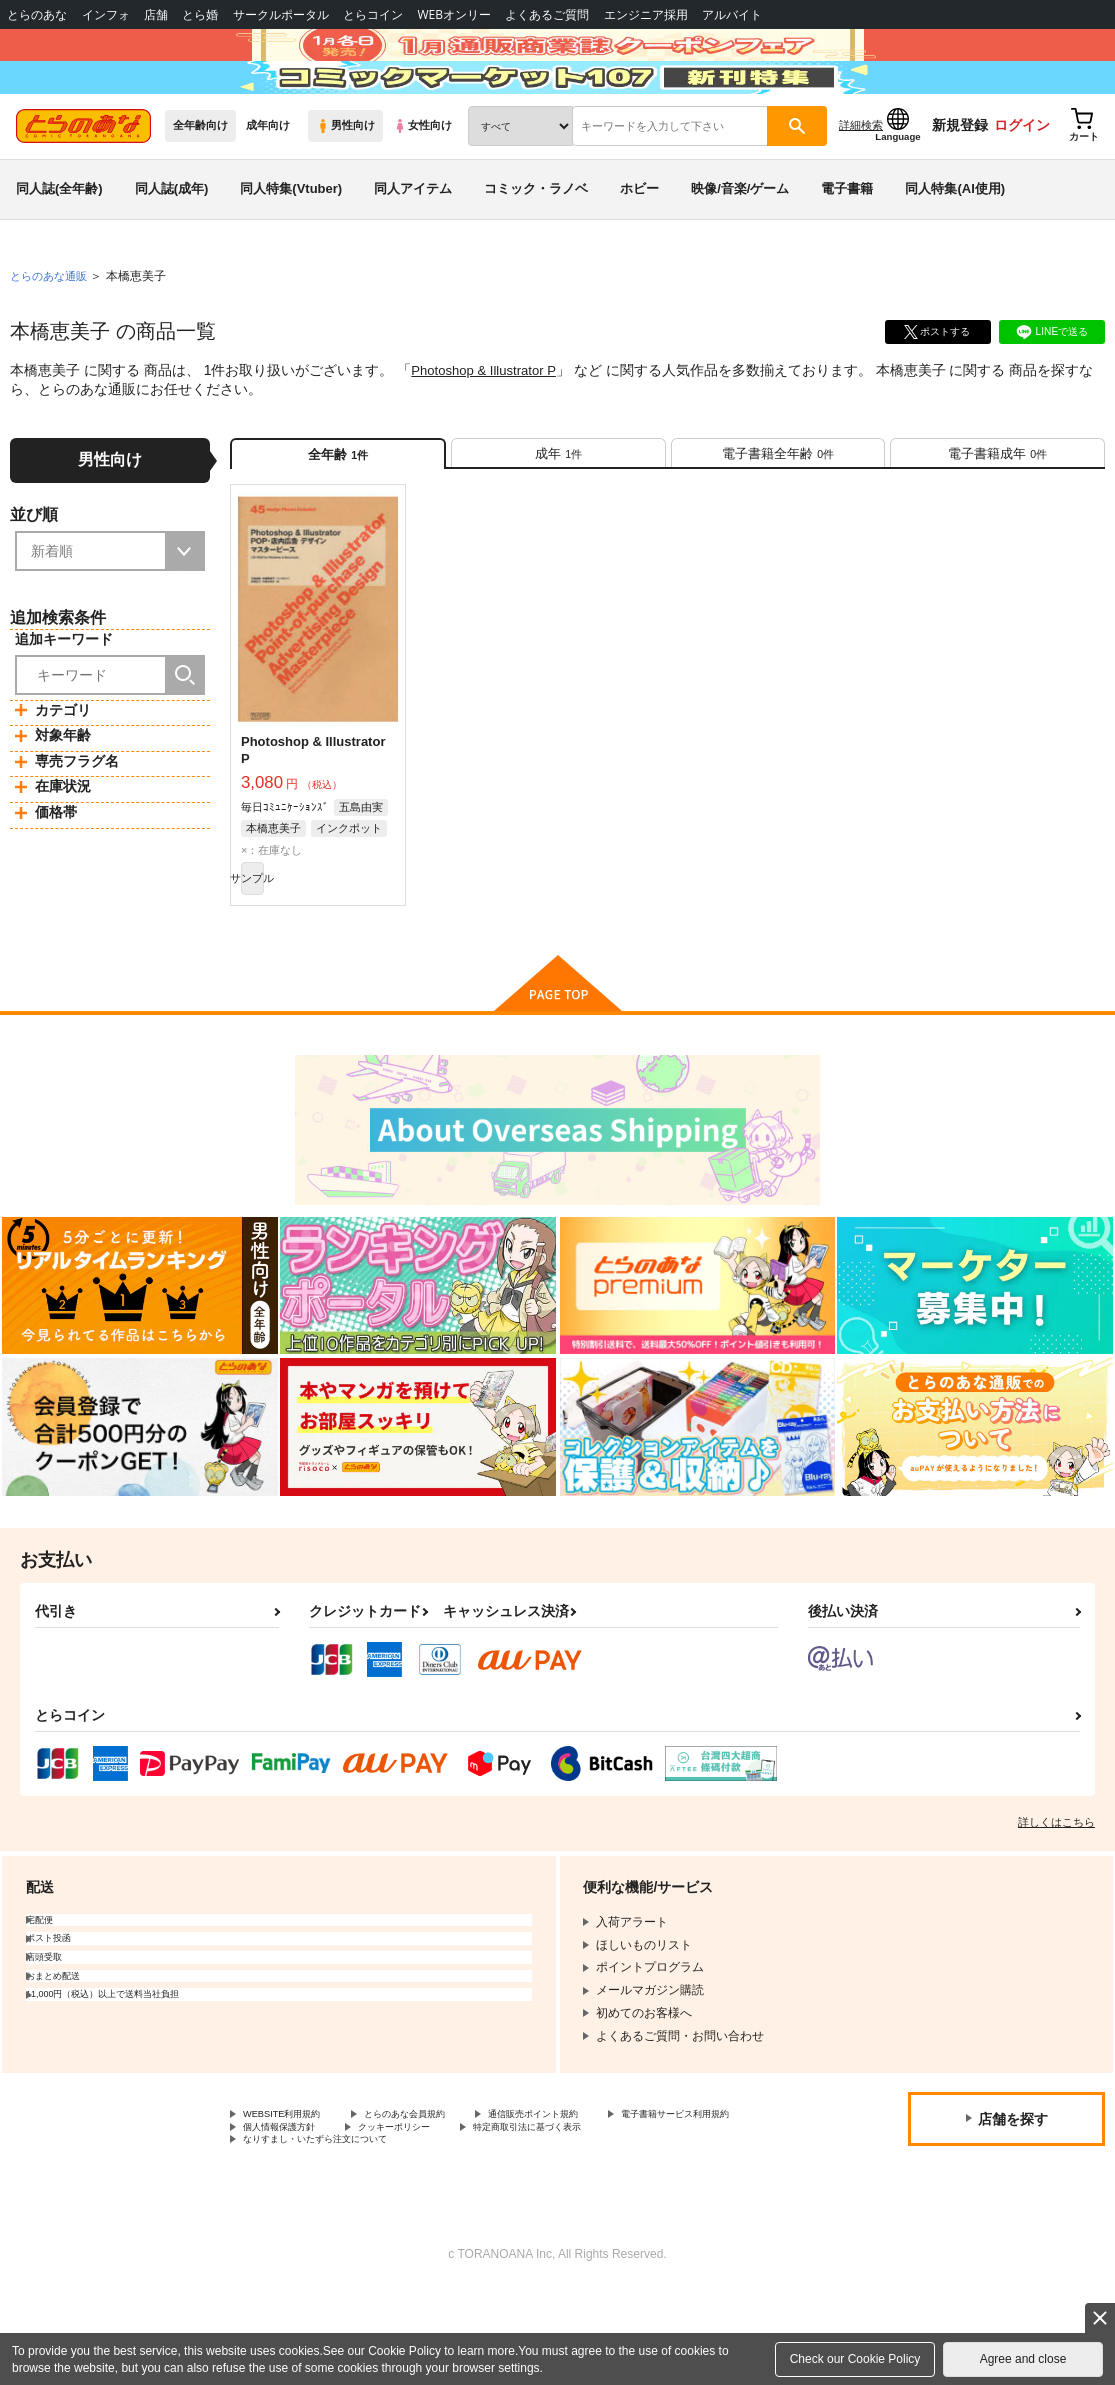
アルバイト (732, 14)
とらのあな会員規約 (442, 2198)
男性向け (345, 181)
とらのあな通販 (52, 331)
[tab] (558, 517)
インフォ (106, 14)
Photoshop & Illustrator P (488, 426)
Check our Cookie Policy (855, 2359)
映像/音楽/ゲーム (740, 243)
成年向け (268, 181)
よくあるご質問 (547, 14)
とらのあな (37, 14)
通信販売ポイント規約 (599, 2198)
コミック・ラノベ (536, 243)
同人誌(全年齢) (59, 243)
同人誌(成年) (172, 243)
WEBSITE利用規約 (294, 2198)
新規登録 (960, 181)
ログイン (1022, 181)
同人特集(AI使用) (955, 243)
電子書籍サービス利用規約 (315, 2215)
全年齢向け (200, 181)
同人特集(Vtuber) (291, 243)
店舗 (156, 14)
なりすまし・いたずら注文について (526, 2232)
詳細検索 (861, 181)
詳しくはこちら (1056, 1904)
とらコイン (373, 14)
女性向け (422, 181)
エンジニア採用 (646, 14)
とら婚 (200, 14)
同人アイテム (413, 243)
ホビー (639, 243)
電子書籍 (847, 243)
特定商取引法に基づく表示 (315, 2232)
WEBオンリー (454, 14)
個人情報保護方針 (478, 2215)
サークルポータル (281, 14)
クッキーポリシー (617, 2215)
